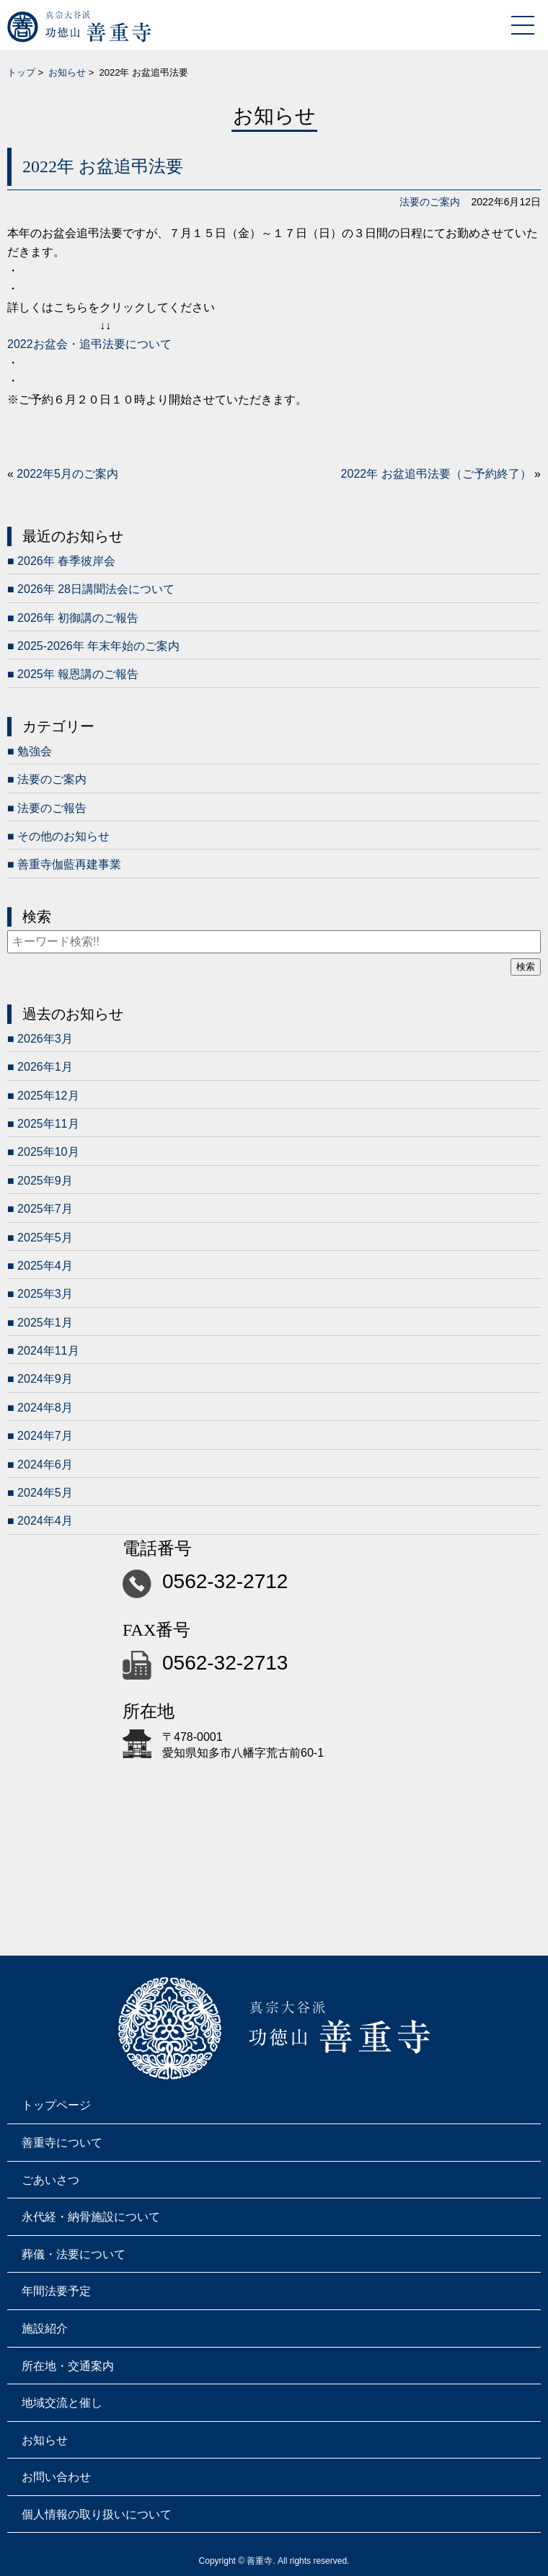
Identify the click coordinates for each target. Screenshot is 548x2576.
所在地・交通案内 (68, 2366)
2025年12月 (48, 1095)
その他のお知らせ (63, 836)
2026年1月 (45, 1067)
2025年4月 (45, 1266)
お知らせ (67, 72)
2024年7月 (45, 1436)
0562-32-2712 (225, 1581)
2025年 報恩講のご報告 (77, 674)
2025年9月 (45, 1181)
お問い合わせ (56, 2477)
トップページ (56, 2105)
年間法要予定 (56, 2291)
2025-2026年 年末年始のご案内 (98, 646)
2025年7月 (45, 1209)
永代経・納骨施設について (91, 2217)
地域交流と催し (62, 2403)
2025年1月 (45, 1322)
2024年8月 (45, 1407)
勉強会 (34, 751)
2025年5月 (45, 1237)
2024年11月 (48, 1351)
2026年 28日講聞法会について (95, 589)
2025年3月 (45, 1294)
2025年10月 (48, 1152)
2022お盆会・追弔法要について (89, 344)
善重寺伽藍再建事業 (69, 864)
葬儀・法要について (73, 2254)
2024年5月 (45, 1493)
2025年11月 (48, 1124)
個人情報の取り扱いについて (97, 2514)
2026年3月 (45, 1039)
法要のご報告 (52, 808)
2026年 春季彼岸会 (66, 561)
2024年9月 (45, 1379)
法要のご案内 (429, 202)
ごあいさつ (50, 2180)
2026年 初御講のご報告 (77, 618)
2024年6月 (45, 1464)
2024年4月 (45, 1521)
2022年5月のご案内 (67, 474)
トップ (21, 72)
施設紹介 (45, 2328)
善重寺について (62, 2142)
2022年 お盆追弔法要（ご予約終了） (436, 474)
